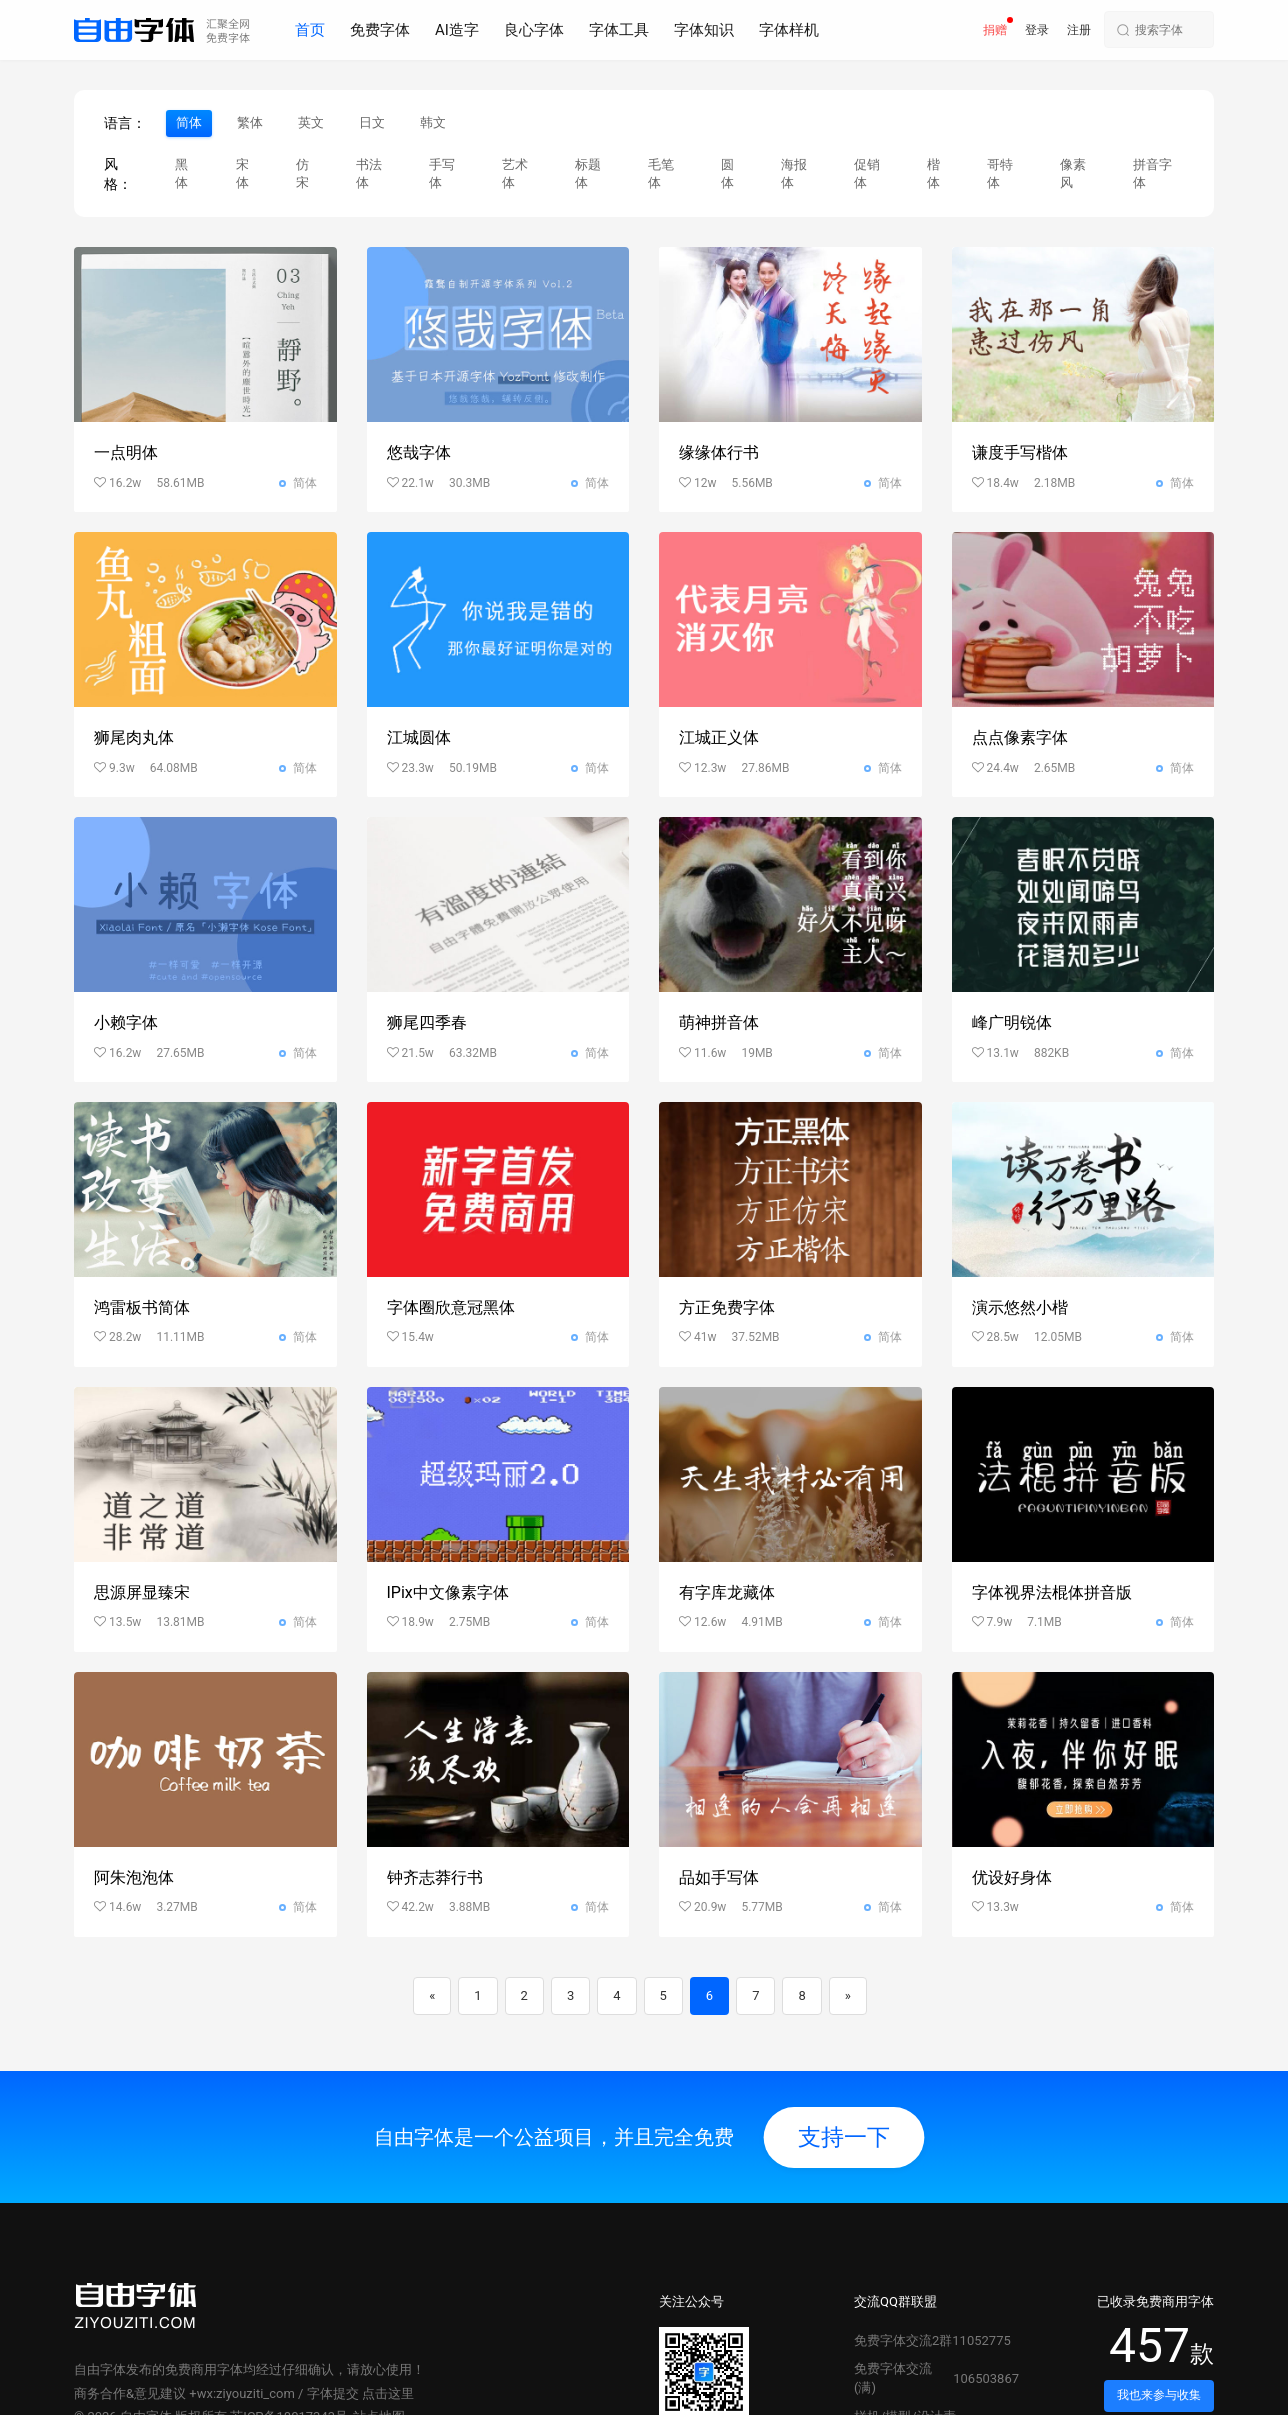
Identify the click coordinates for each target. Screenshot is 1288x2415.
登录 (1037, 30)
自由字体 (100, 2369)
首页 (310, 30)
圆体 (727, 174)
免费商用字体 (204, 2369)
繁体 (250, 122)
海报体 (794, 174)
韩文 (433, 122)
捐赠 (995, 30)
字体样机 (789, 30)
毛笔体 (661, 174)
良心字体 (534, 30)
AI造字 (457, 30)
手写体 (442, 174)
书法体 (369, 174)
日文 (372, 122)
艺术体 (515, 174)
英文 (311, 122)
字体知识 (704, 30)
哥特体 (1000, 174)
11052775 (981, 2340)
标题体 (588, 174)
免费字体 (380, 30)
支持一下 (844, 2137)
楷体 (933, 174)
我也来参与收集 (1159, 2395)
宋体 (242, 174)
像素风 (1073, 174)
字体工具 (619, 30)
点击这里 (388, 2393)
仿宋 (302, 174)
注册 (1079, 30)
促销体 (867, 174)
